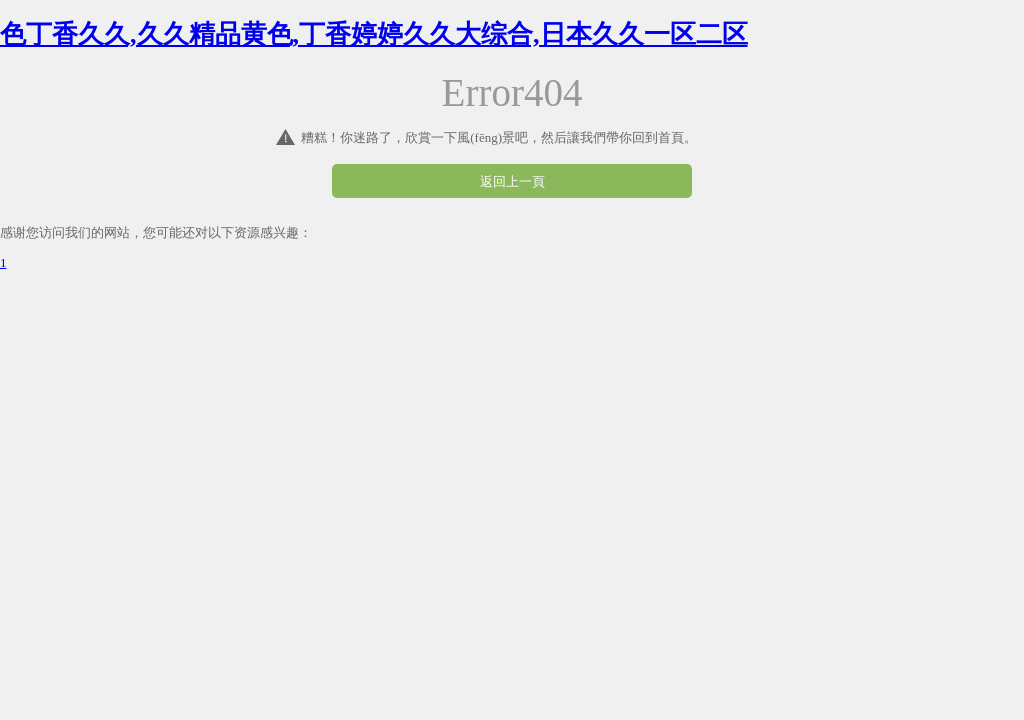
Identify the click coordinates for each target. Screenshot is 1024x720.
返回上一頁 (512, 181)
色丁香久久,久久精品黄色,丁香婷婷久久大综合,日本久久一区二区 (374, 34)
